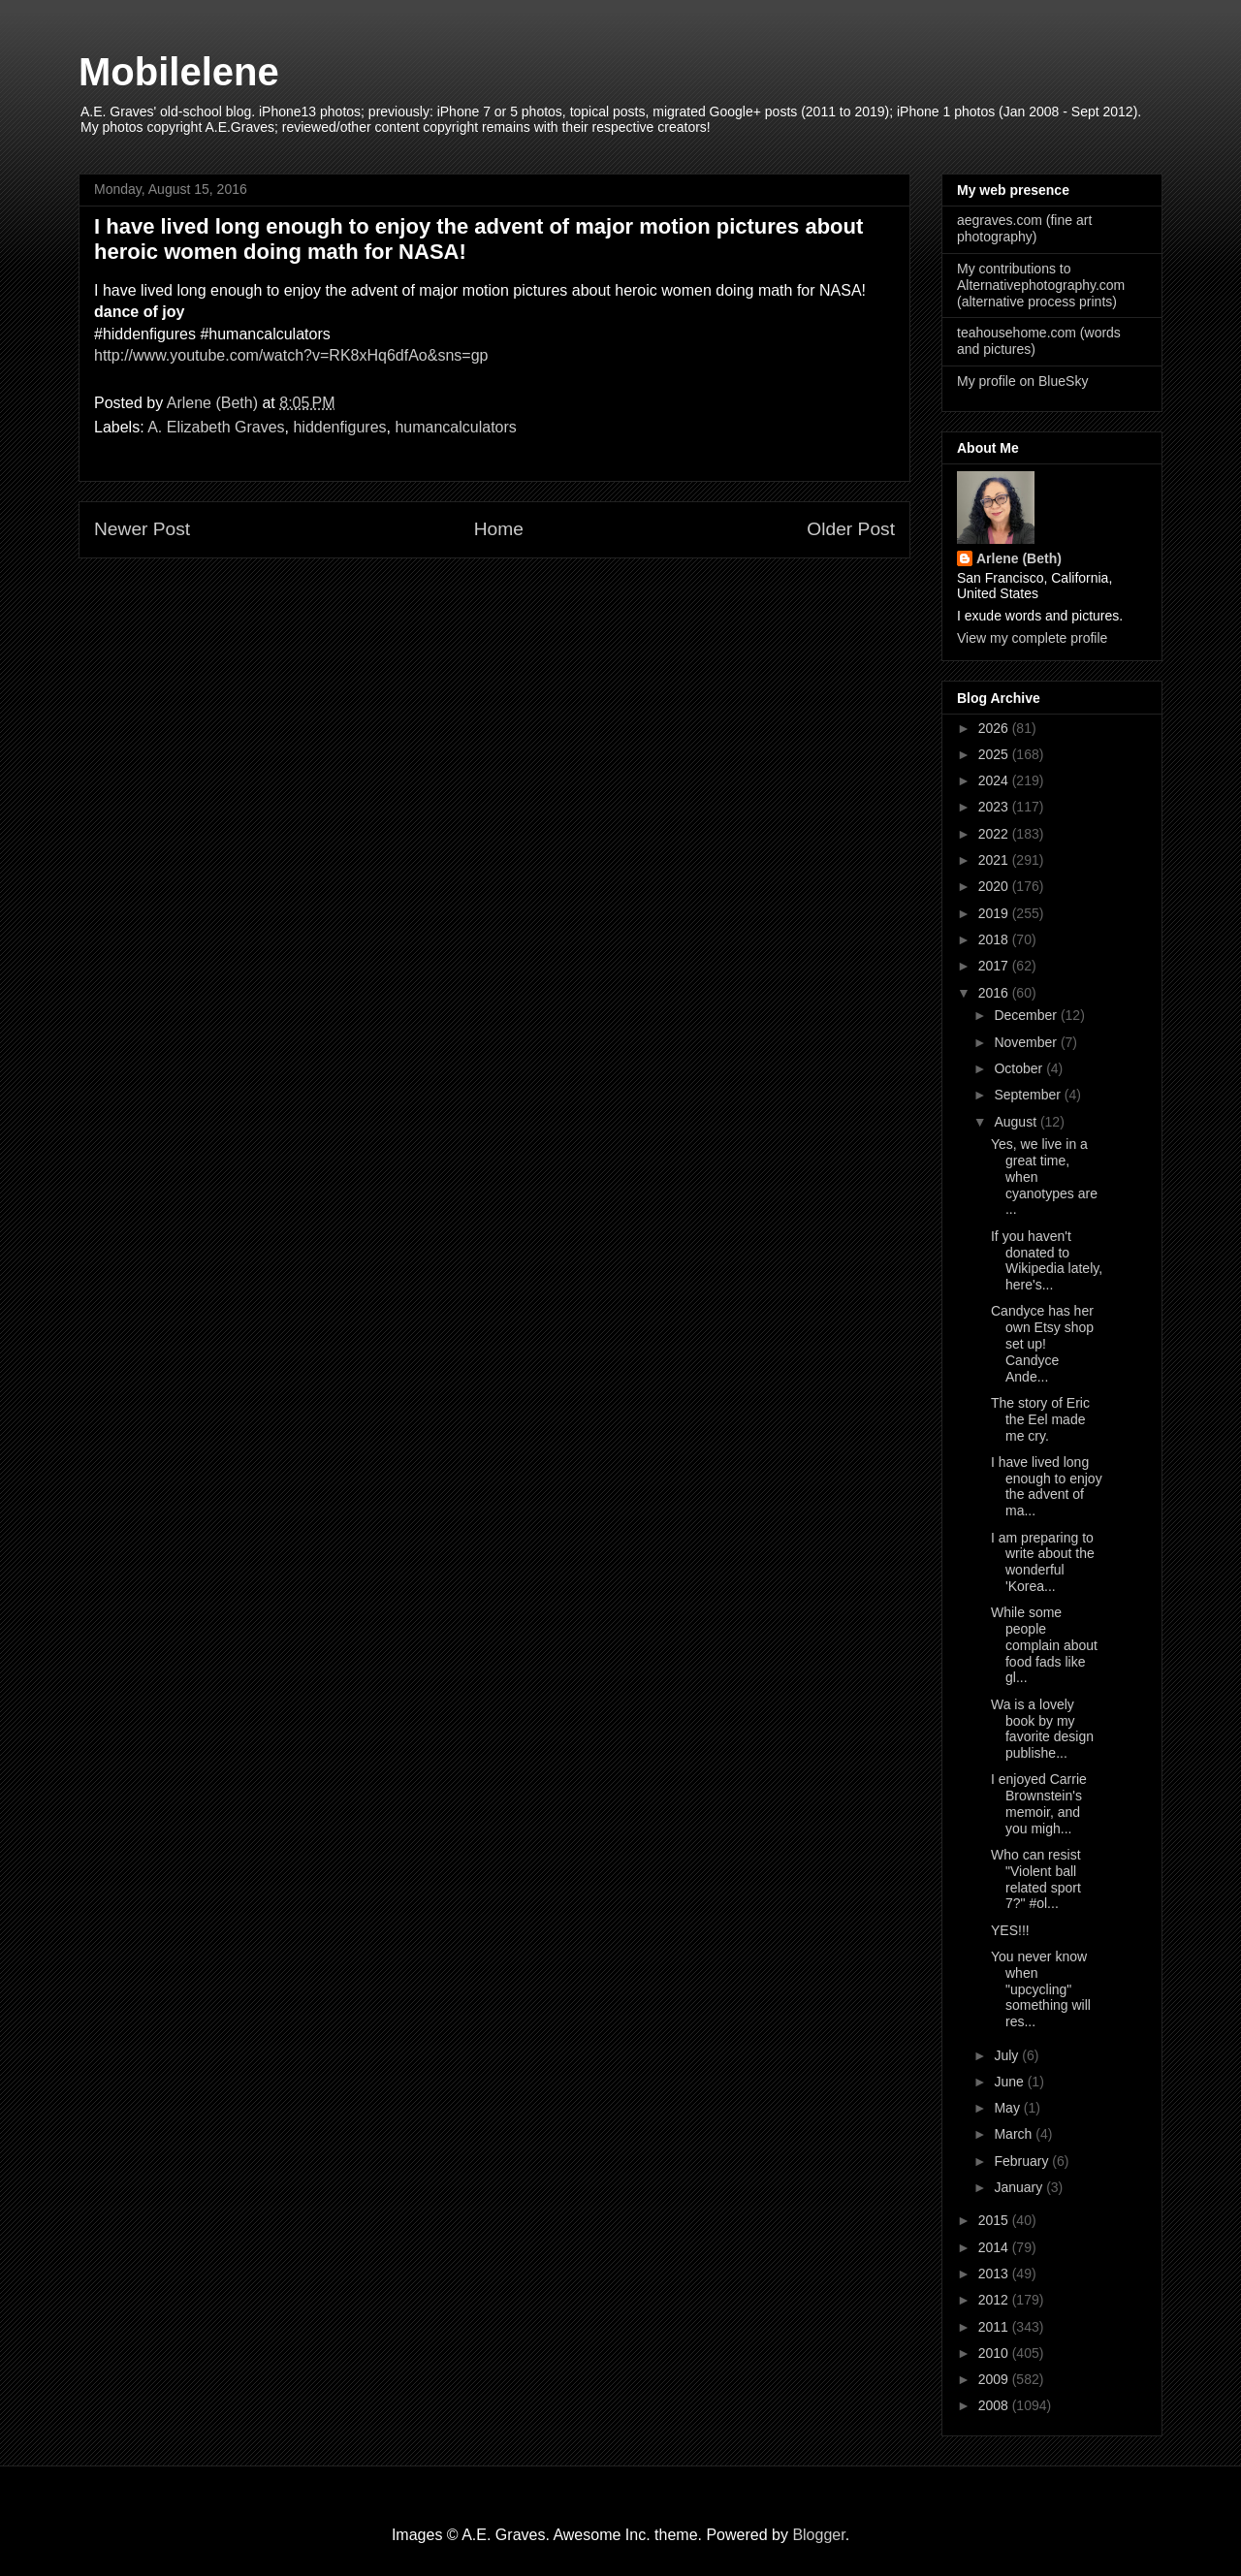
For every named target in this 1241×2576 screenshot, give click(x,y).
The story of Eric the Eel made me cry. (1040, 1419)
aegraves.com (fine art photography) (1024, 228)
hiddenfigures (339, 427)
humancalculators (455, 427)
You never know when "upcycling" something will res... (1041, 1989)
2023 (995, 806)
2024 (995, 780)
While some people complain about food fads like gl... (1044, 1645)
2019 (995, 913)
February (1023, 2161)
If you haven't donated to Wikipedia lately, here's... (1046, 1260)
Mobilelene (179, 71)
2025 (995, 754)
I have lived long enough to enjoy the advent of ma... (1046, 1486)
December (1027, 1015)
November (1027, 1042)
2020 (995, 886)
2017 (995, 965)
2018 (995, 939)
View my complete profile (1032, 638)
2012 (995, 2299)
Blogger (818, 2535)
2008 (995, 2405)
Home (499, 529)
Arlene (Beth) (1019, 558)
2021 (995, 860)
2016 (995, 993)
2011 (995, 2327)
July (1008, 2055)
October (1020, 1068)
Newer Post (142, 529)
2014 (995, 2247)
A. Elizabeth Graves (215, 427)
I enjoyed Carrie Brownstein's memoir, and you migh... (1039, 1803)
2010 (995, 2353)
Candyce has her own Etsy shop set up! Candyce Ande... (1042, 1343)
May (1008, 2107)
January (1020, 2187)
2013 (995, 2273)
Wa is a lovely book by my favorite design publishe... (1042, 1729)
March (1014, 2134)
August (1016, 1121)
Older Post (851, 529)
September (1029, 1094)
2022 (995, 834)
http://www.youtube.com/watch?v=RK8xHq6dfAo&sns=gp (291, 355)
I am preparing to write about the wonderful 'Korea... (1043, 1562)
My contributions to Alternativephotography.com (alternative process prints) (1041, 285)
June (1010, 2081)
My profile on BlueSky (1022, 381)
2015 (995, 2220)
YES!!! (1010, 1930)
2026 (995, 728)
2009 (995, 2379)
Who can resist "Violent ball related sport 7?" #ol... (1036, 1879)
